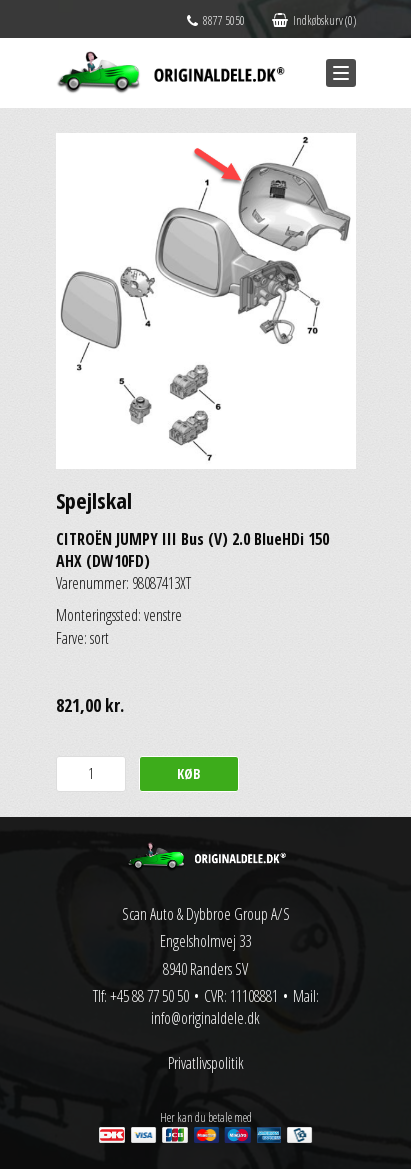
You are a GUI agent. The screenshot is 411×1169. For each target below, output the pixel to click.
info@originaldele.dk (205, 1018)
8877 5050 (216, 20)
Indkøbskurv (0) (314, 20)
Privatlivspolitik (206, 1063)
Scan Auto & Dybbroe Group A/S (206, 914)
